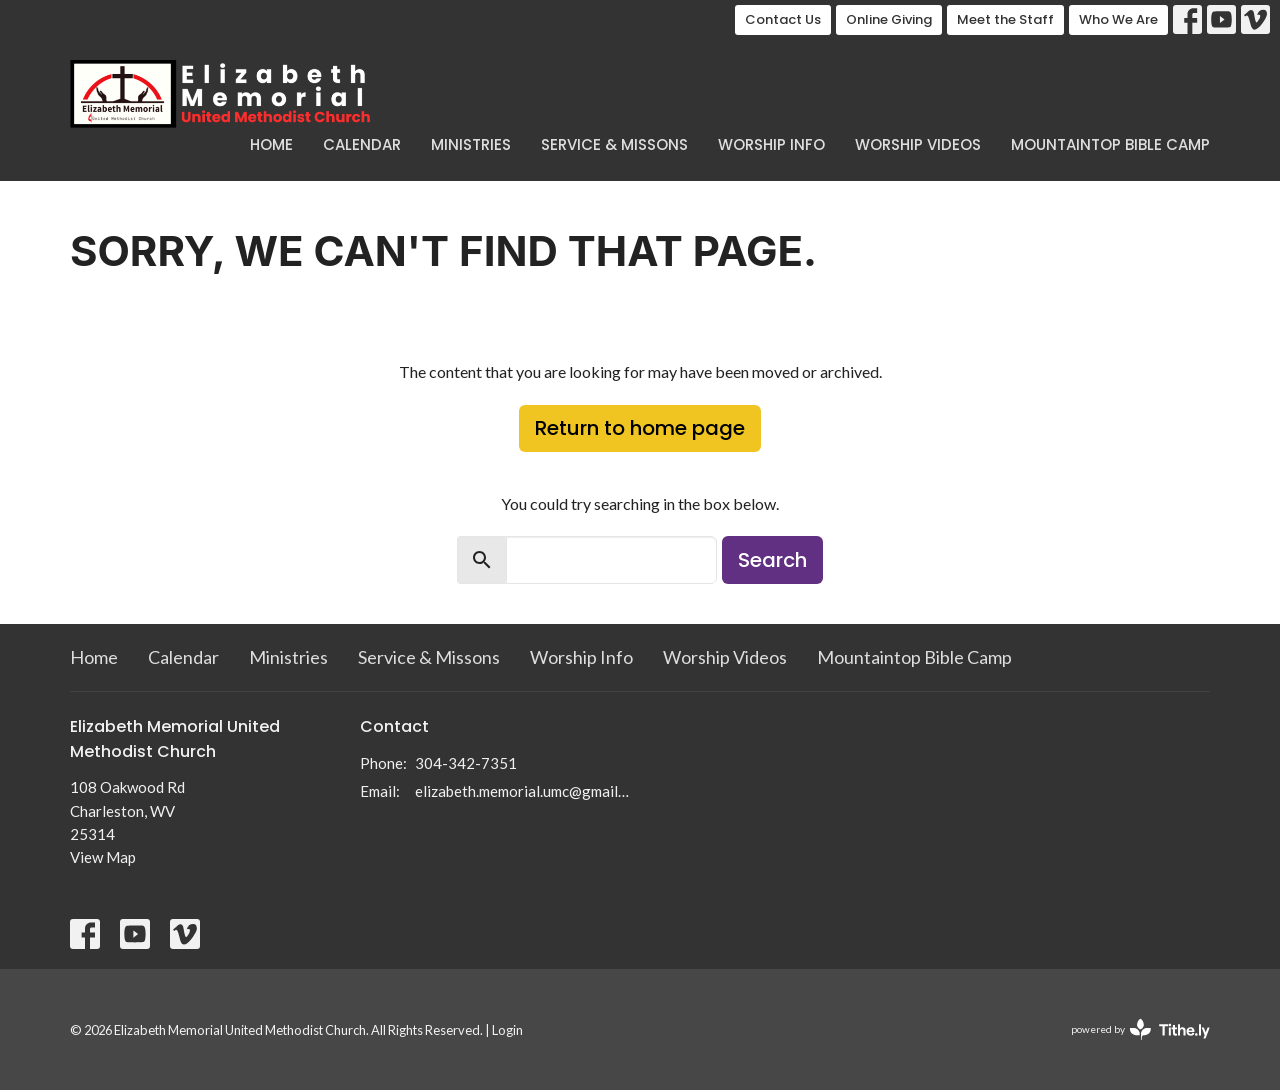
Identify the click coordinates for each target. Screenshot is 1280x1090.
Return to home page (640, 428)
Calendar (362, 144)
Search (772, 560)
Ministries (471, 144)
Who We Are (1118, 19)
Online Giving (889, 19)
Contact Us (783, 19)
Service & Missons (614, 144)
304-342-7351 (466, 763)
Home (271, 144)
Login (507, 1030)
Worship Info (771, 144)
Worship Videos (918, 144)
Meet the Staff (1005, 19)
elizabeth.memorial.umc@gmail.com (522, 791)
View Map (103, 857)
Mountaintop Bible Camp (1110, 144)
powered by (1140, 1029)
